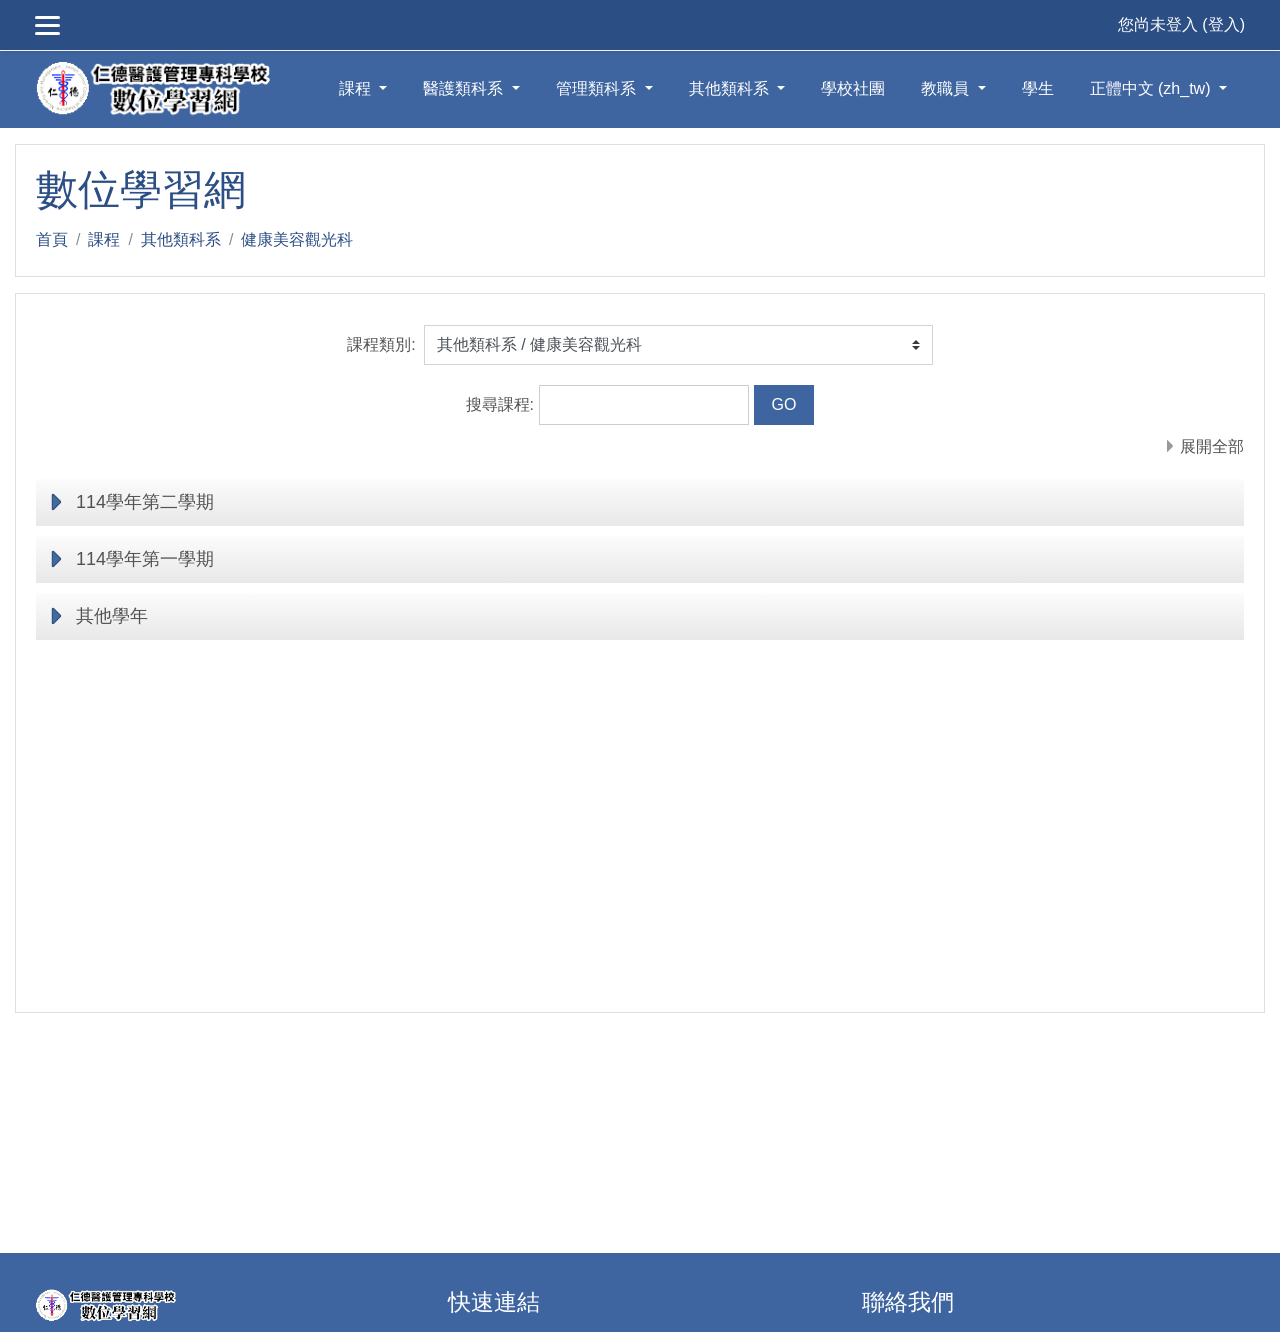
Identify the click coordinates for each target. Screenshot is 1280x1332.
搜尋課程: (502, 404)
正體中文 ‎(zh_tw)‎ (1152, 88)
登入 (1224, 24)
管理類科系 (598, 88)
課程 (357, 88)
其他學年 (112, 616)
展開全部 (1212, 446)
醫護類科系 (465, 88)
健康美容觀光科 (297, 239)
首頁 (52, 239)
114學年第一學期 (145, 559)
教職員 (947, 88)
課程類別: (381, 344)
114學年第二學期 (145, 502)
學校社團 (853, 88)
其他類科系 (731, 88)
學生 (1038, 88)
